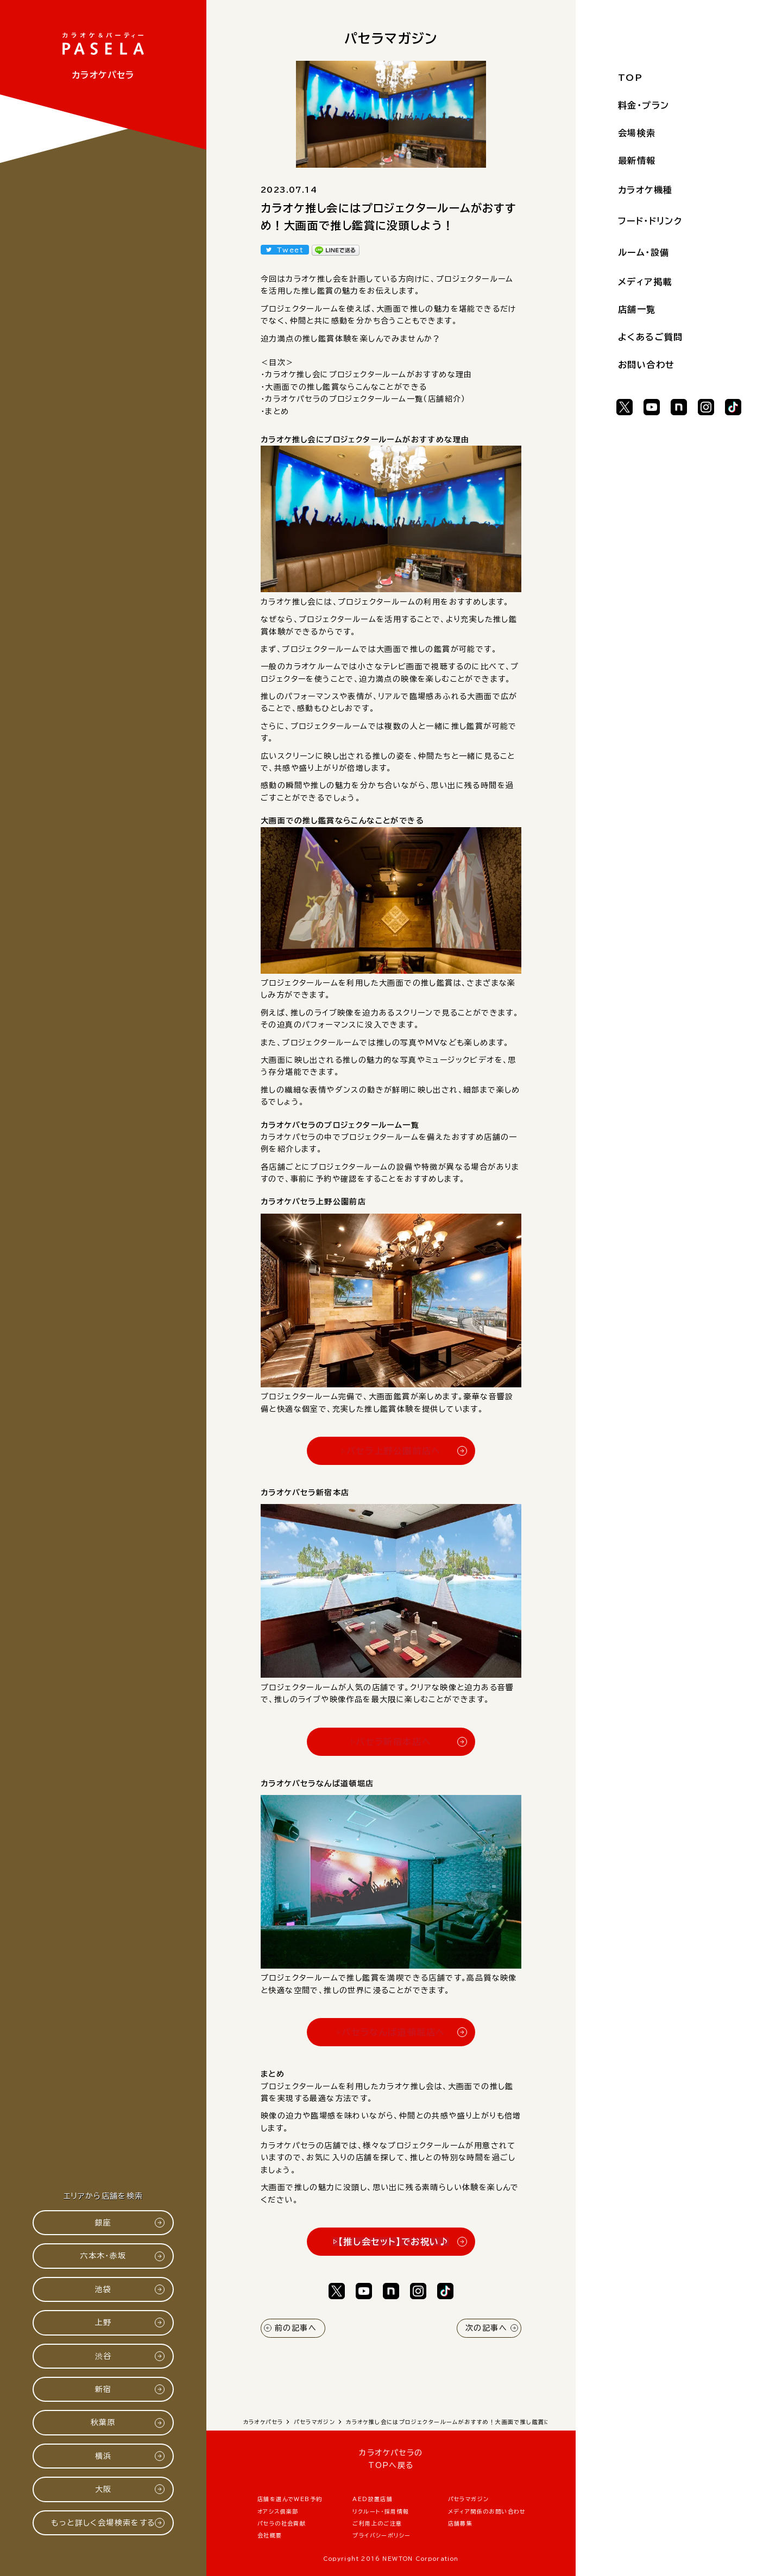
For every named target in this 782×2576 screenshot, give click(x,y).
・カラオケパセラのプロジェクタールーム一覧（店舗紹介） (363, 399)
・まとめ (275, 411)
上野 (103, 2322)
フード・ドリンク (650, 221)
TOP (630, 77)
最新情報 (637, 160)
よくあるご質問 (650, 337)
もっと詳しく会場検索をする (103, 2523)
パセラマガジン (468, 2499)
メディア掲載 (645, 281)
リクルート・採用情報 (380, 2511)
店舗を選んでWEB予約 (289, 2499)
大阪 (103, 2489)
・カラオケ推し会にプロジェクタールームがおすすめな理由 (366, 374)
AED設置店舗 (372, 2499)
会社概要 (269, 2535)
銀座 (103, 2222)
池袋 (103, 2289)
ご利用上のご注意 (377, 2523)
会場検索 (637, 133)
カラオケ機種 (645, 190)
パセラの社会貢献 (281, 2523)
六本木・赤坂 (103, 2256)
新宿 (103, 2389)
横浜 (103, 2456)
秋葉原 (103, 2422)
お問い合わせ (646, 364)
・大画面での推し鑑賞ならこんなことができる (344, 387)
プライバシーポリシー (381, 2535)
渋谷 (103, 2356)
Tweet (290, 249)
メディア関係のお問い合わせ (487, 2511)
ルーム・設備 (643, 252)
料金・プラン (643, 105)
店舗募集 (460, 2523)
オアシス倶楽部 (278, 2511)
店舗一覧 (637, 309)
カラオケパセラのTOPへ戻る (390, 2459)
